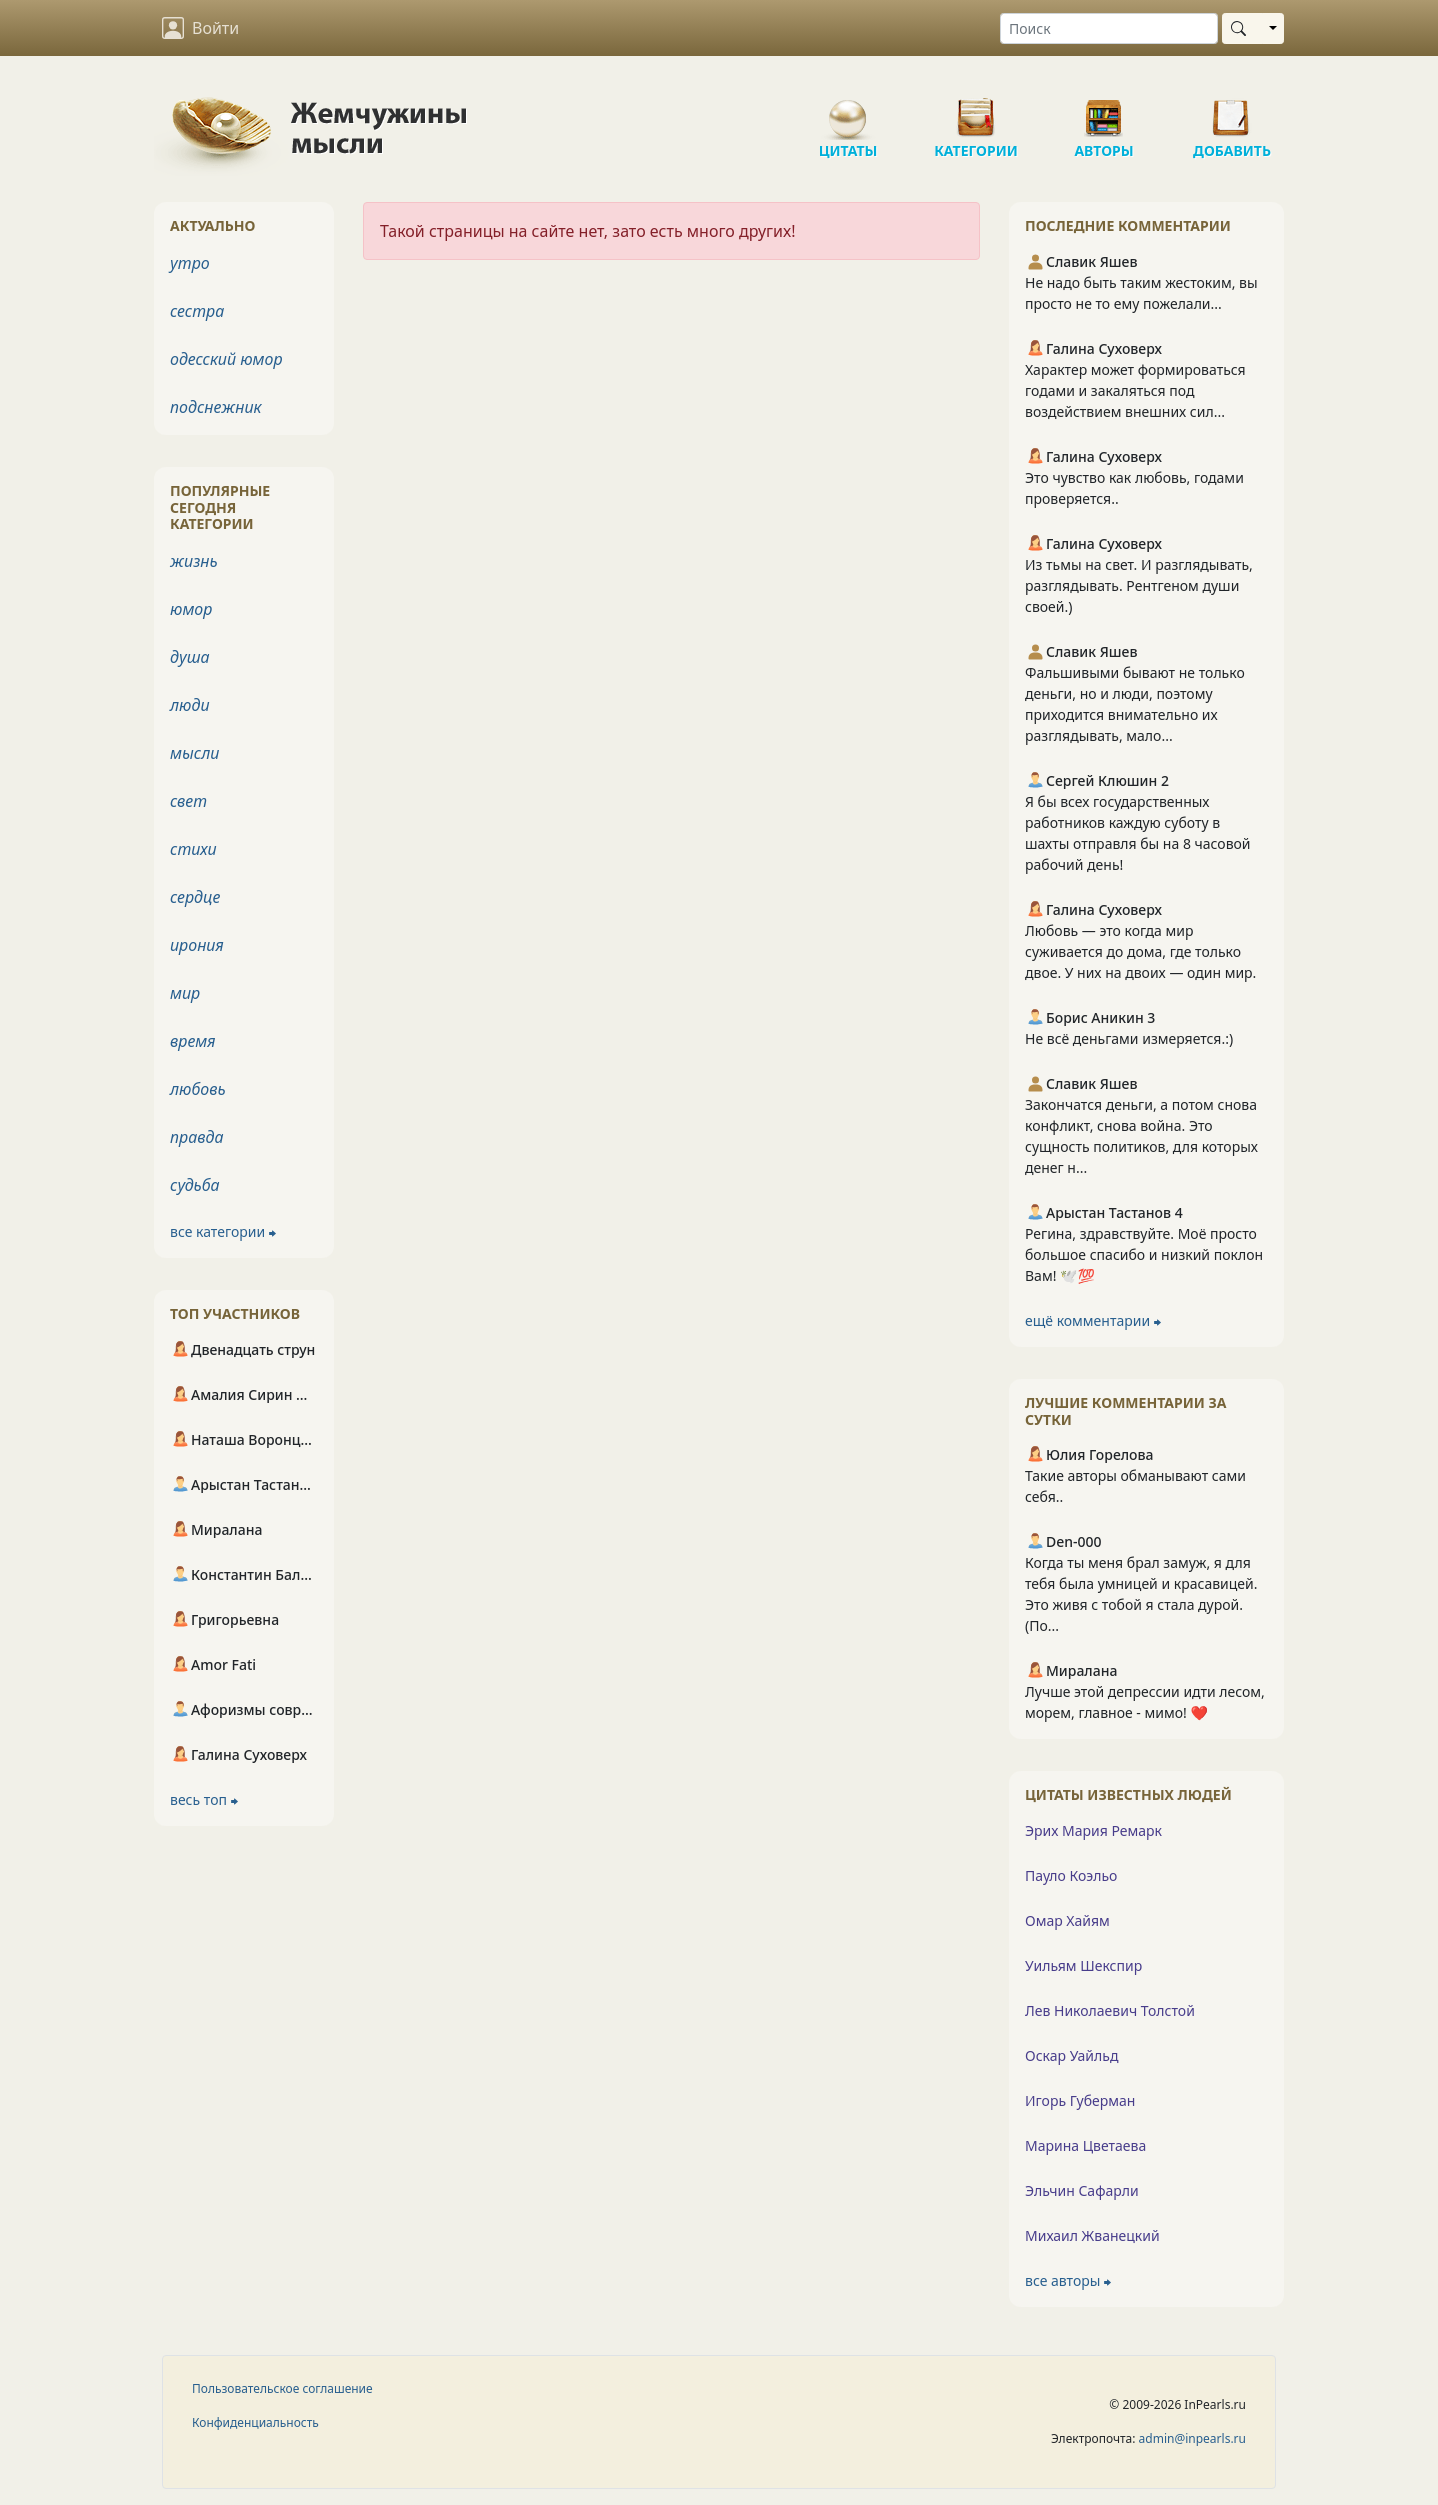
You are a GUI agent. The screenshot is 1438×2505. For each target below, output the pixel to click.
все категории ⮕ (223, 1231)
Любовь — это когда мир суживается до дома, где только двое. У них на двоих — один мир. (1140, 951)
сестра (197, 311)
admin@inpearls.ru (1192, 2438)
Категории (976, 110)
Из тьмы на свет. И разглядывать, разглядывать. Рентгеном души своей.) (1139, 585)
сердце (195, 897)
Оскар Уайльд (1071, 2055)
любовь (198, 1089)
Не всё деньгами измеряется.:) (1129, 1038)
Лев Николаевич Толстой (1110, 2010)
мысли (194, 753)
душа (190, 657)
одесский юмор (226, 359)
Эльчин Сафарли (1082, 2190)
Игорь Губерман (1080, 2100)
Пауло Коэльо (1071, 1875)
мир (185, 993)
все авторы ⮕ (1068, 2280)
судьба (195, 1185)
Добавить (1232, 110)
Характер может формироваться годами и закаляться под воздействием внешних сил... (1135, 390)
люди (190, 705)
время (192, 1041)
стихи (193, 849)
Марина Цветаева (1085, 2145)
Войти (200, 28)
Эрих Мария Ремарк (1093, 1830)
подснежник (216, 407)
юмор (191, 609)
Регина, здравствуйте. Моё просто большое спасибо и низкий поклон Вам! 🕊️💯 (1144, 1254)
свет (188, 801)
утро (190, 263)
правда (197, 1137)
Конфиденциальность (255, 2422)
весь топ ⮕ (204, 1799)
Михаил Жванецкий (1092, 2235)
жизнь (194, 561)
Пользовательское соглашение (282, 2388)
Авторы (1104, 110)
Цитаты (848, 110)
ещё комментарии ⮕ (1093, 1320)
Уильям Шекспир (1083, 1965)
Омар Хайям (1067, 1920)
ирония (197, 945)
